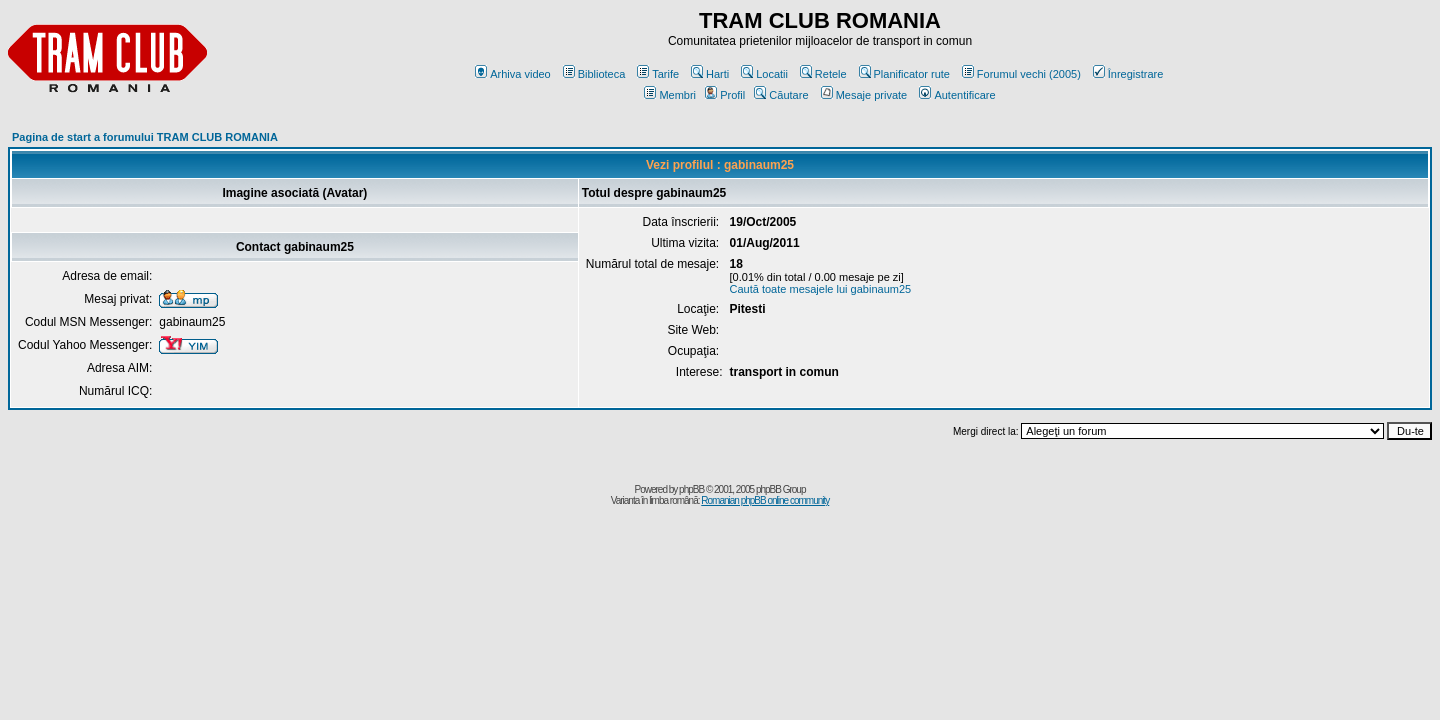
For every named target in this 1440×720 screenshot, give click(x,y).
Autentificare (957, 95)
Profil (725, 95)
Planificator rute (904, 74)
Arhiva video (513, 74)
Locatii (764, 74)
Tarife (658, 74)
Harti (710, 74)
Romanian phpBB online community (765, 500)
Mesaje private (864, 95)
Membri (670, 95)
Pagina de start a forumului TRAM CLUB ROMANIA (145, 137)
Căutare (781, 95)
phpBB (691, 489)
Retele (823, 74)
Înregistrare (1128, 74)
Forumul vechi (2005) (1021, 74)
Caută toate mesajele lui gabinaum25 (821, 289)
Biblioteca (594, 74)
